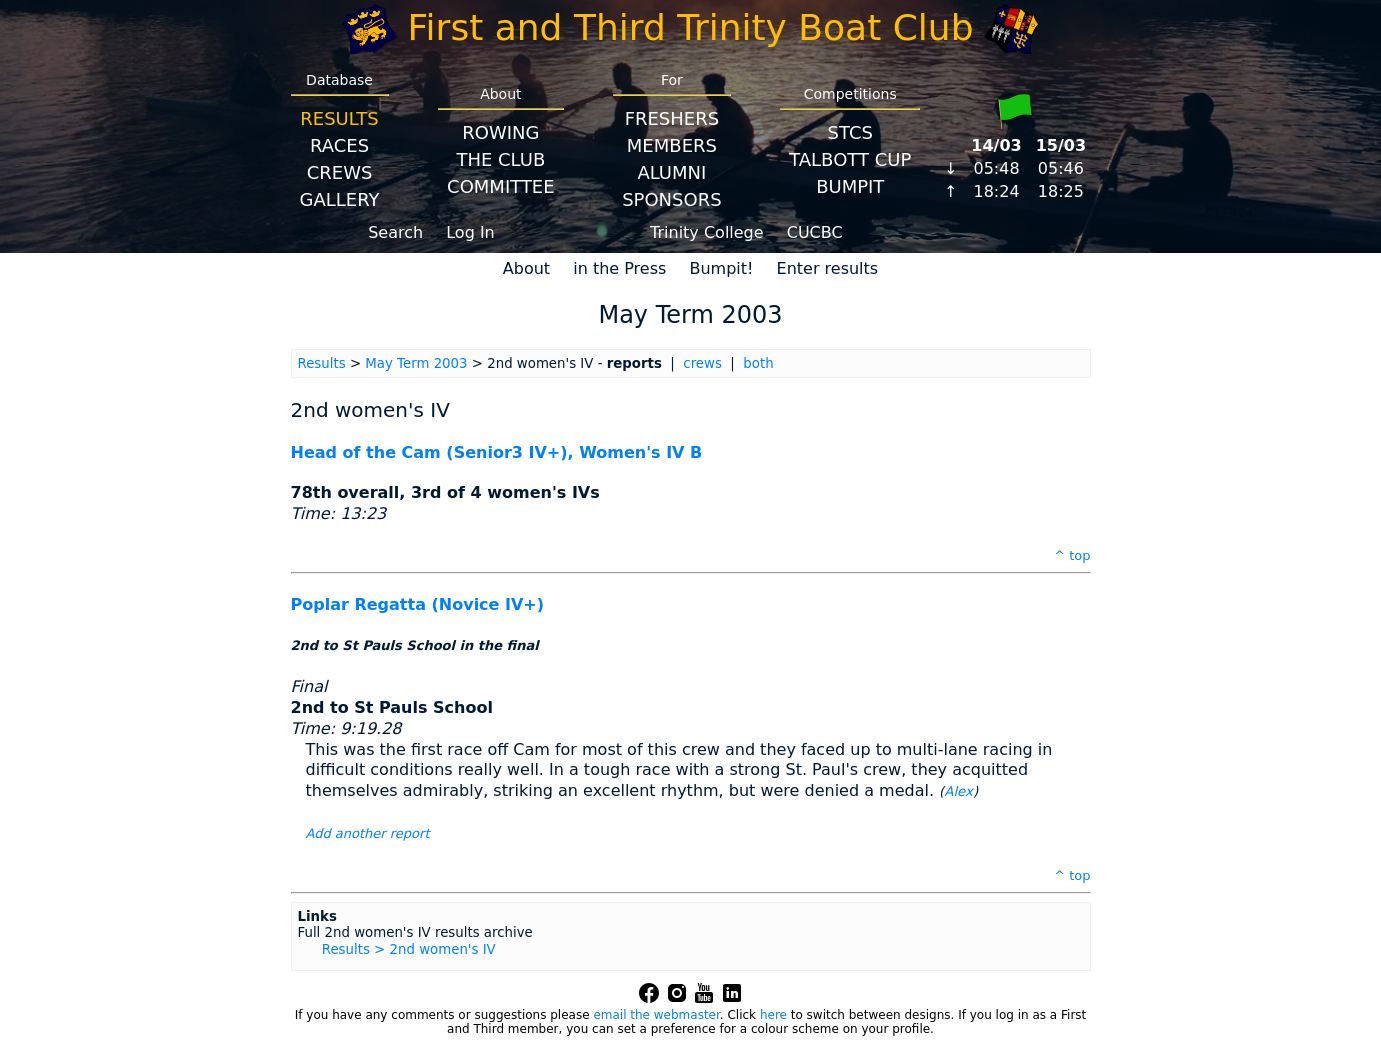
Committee (501, 186)
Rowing (500, 132)
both (758, 363)
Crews (340, 172)
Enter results (828, 268)
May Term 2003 (416, 363)
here (773, 1015)
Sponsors (671, 199)
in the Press (619, 268)
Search (395, 232)
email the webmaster (656, 1015)
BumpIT (850, 186)
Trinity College (707, 232)
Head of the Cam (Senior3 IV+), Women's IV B (497, 452)
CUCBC (815, 232)
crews (702, 363)
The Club (500, 159)
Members (672, 145)
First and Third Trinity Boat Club (691, 27)
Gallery (340, 199)
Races (339, 145)
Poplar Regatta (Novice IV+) (418, 604)
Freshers (672, 118)
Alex (958, 791)
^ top (1072, 555)
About (526, 268)
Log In (470, 232)
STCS (850, 132)
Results (339, 118)
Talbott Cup (850, 159)
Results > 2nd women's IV (409, 949)
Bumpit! (721, 268)
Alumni (671, 172)
